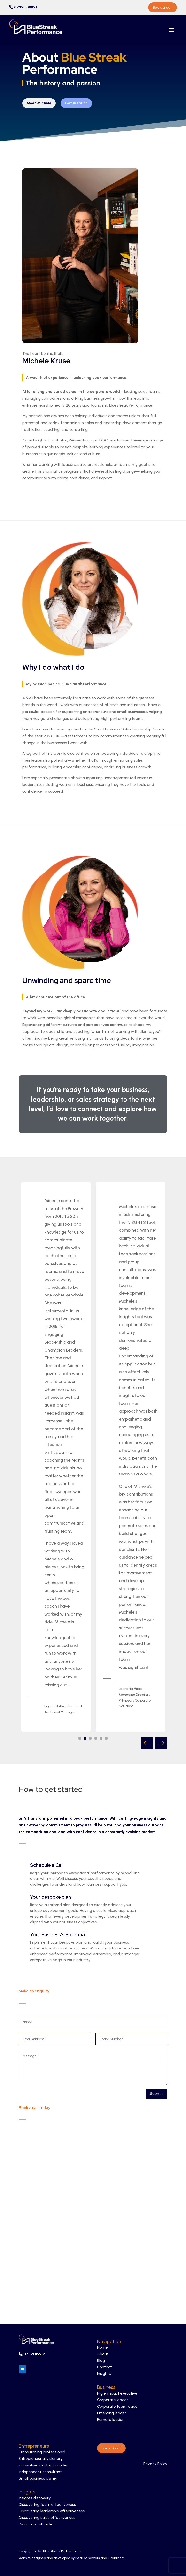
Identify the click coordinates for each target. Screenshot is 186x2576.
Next (157, 1743)
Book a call (162, 7)
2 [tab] (85, 1738)
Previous (150, 1743)
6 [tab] (106, 1738)
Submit (156, 2093)
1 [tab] (79, 1738)
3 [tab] (90, 1738)
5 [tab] (101, 1738)
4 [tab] (95, 1738)
